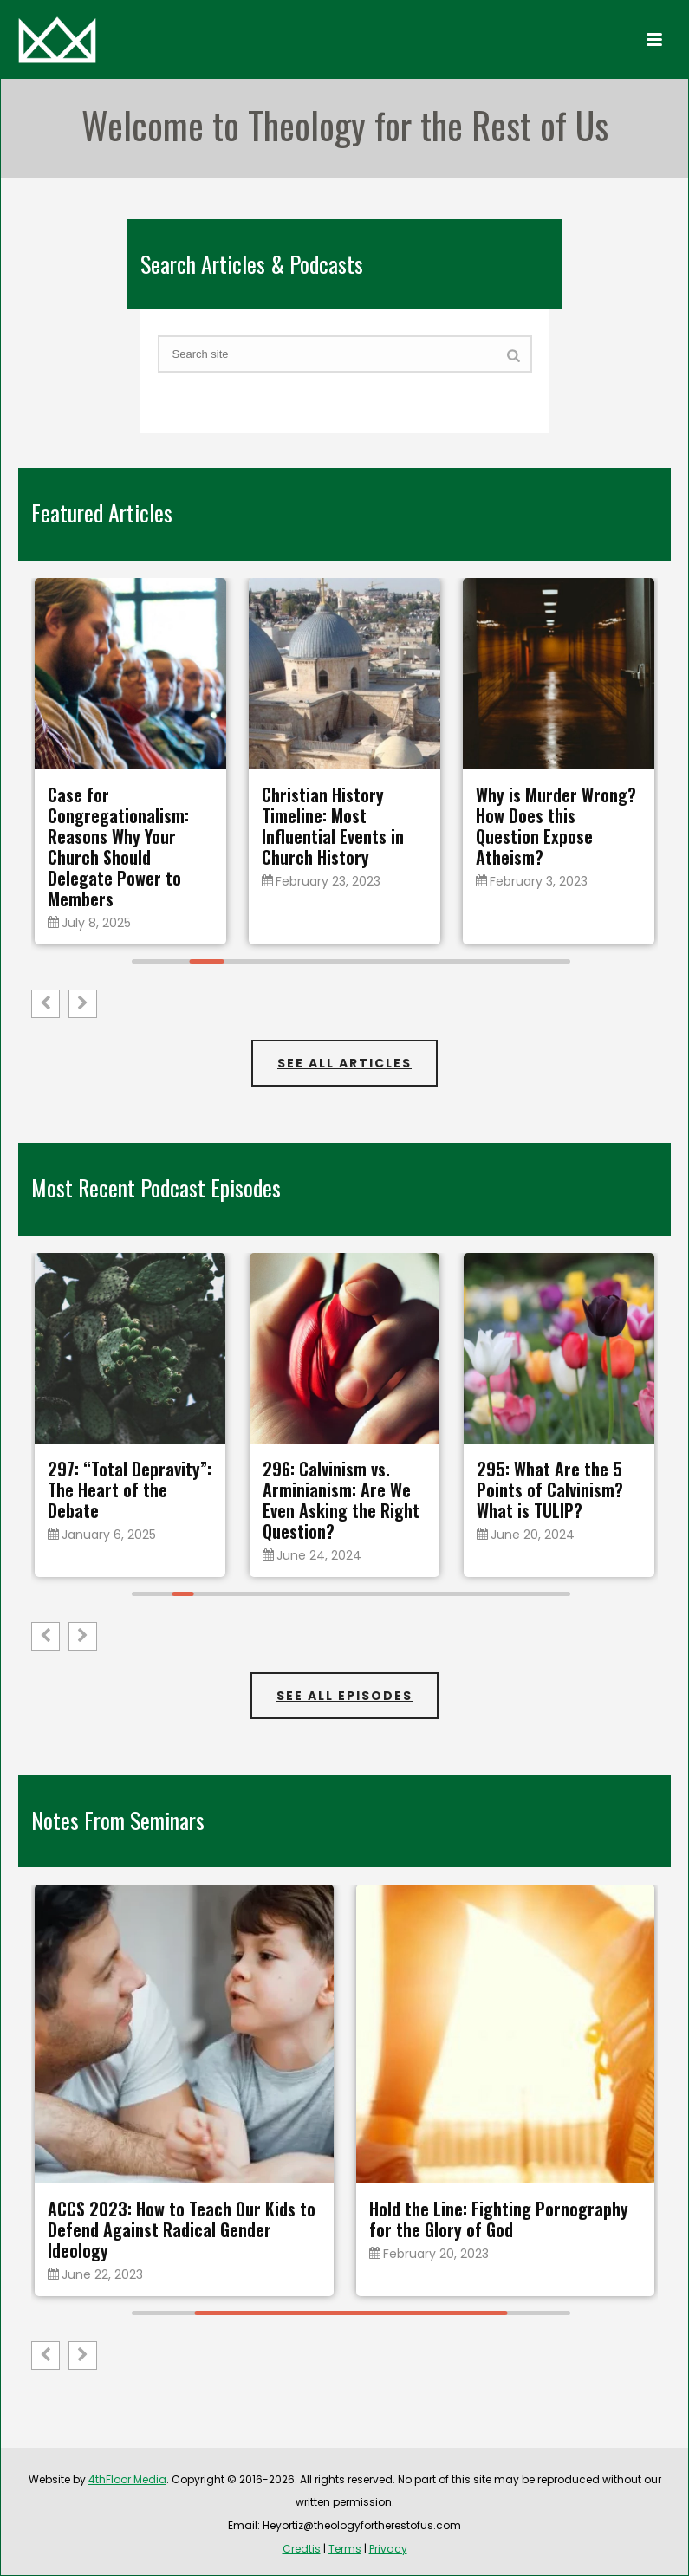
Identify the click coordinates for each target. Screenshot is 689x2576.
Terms (344, 2548)
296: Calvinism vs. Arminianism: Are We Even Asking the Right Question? (341, 1499)
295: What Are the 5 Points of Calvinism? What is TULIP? (550, 1489)
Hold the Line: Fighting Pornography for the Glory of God (498, 2219)
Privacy (388, 2548)
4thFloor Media (127, 2479)
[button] (82, 1004)
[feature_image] (130, 673)
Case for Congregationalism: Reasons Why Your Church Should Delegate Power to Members (118, 846)
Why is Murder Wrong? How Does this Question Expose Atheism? (556, 825)
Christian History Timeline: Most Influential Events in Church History (333, 825)
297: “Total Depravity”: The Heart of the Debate (129, 1489)
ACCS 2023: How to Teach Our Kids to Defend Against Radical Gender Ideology (181, 2229)
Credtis (302, 2548)
